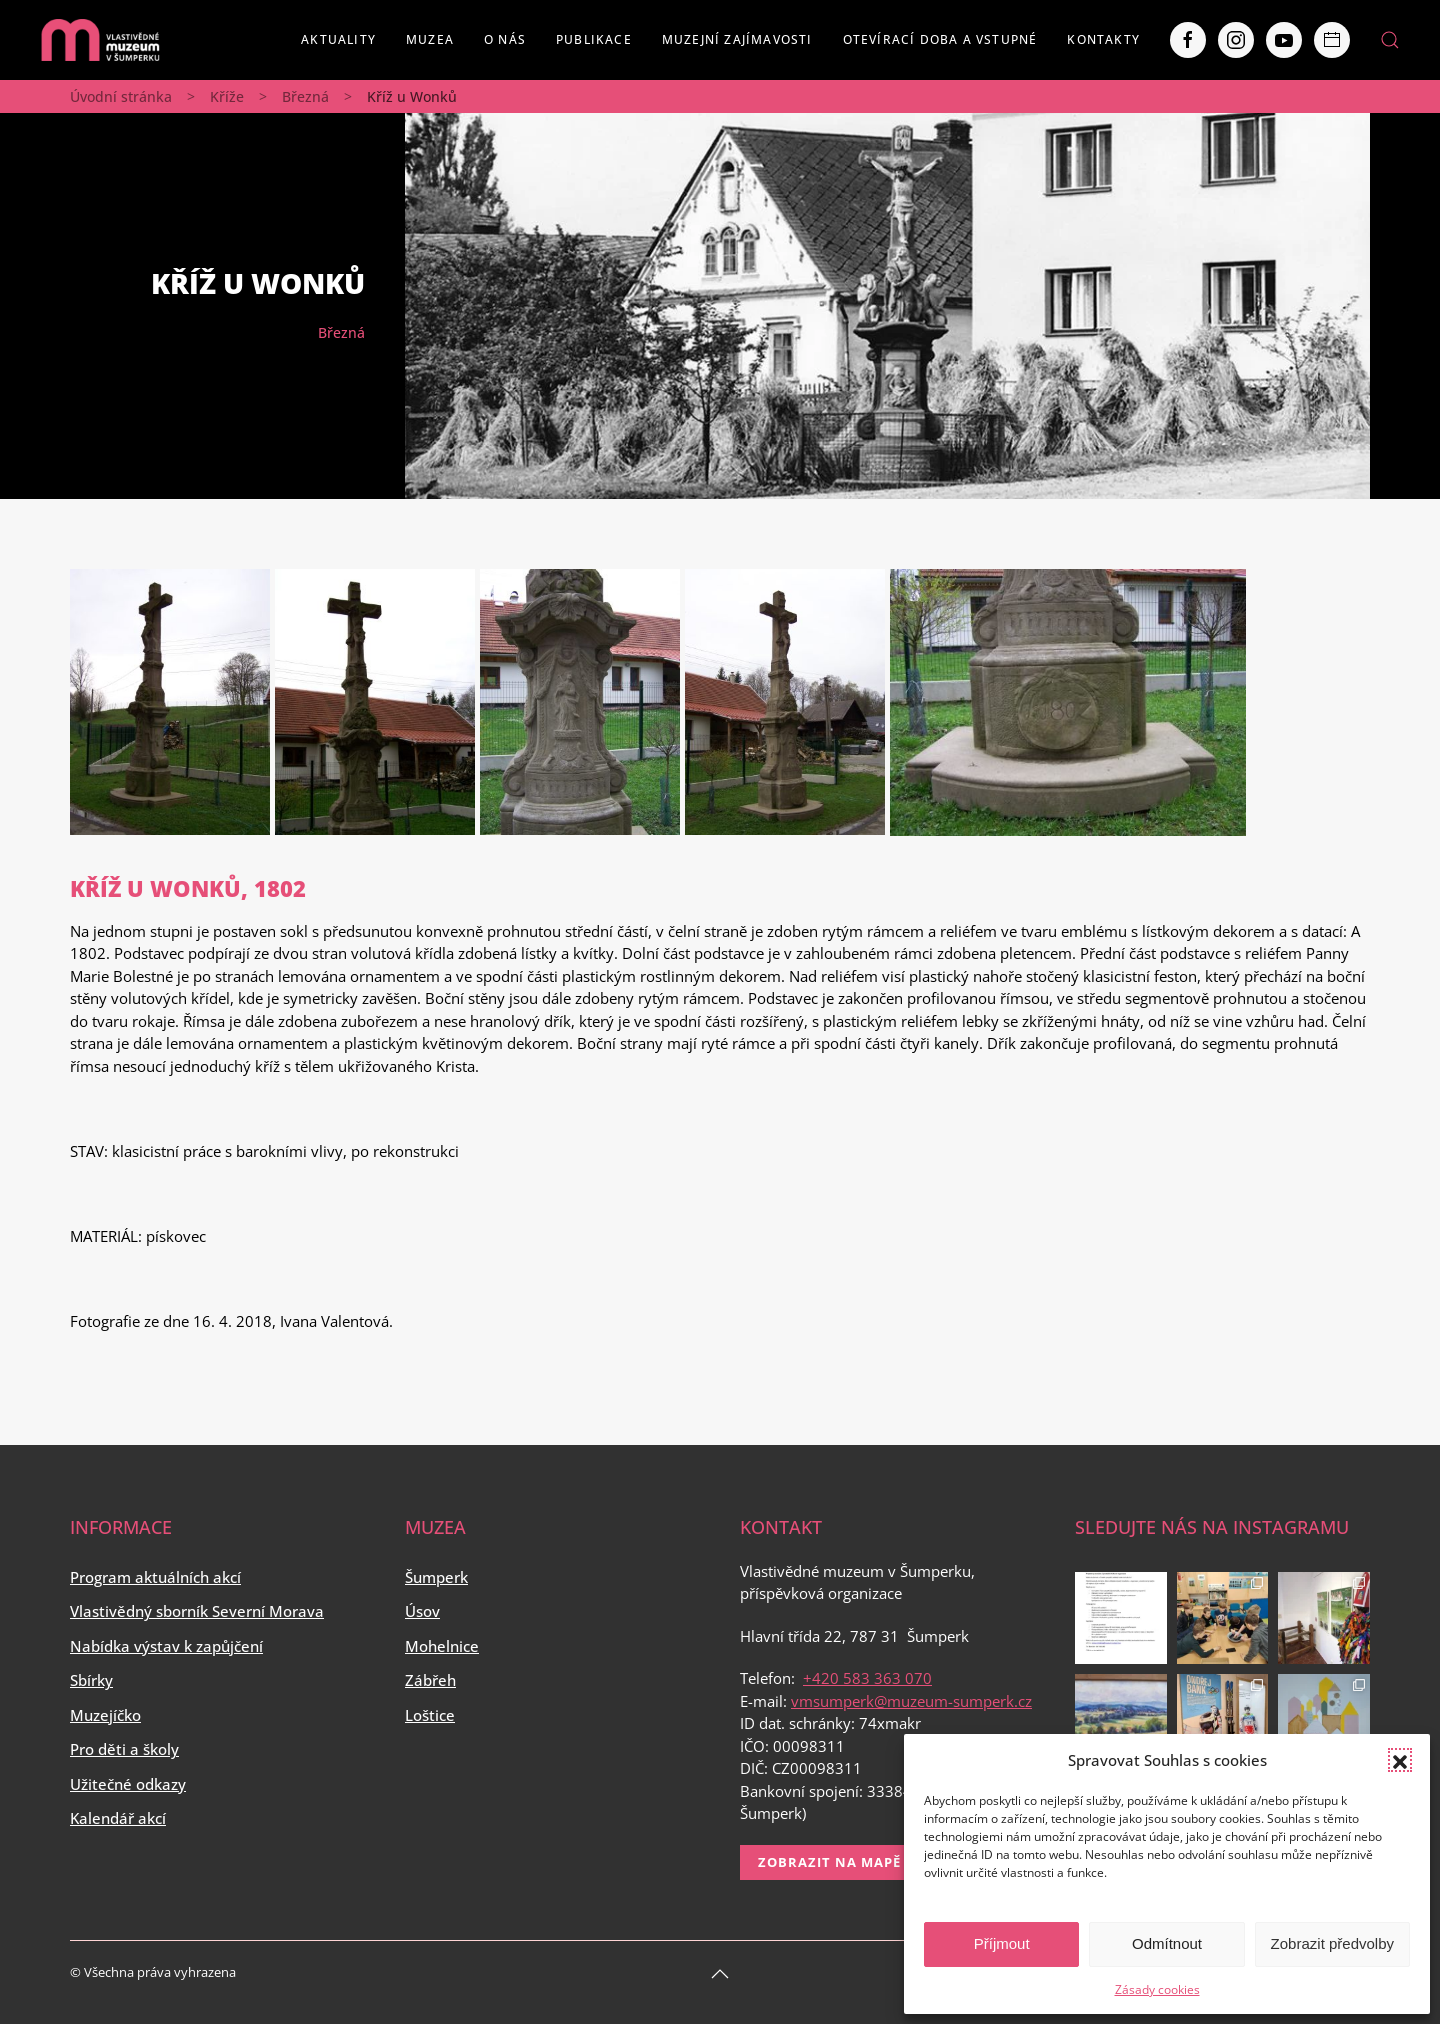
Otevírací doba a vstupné (940, 39)
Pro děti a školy (124, 1749)
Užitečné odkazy (128, 1784)
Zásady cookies (1157, 1989)
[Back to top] (720, 1974)
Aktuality (338, 39)
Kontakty (1103, 39)
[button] (1400, 1760)
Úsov (422, 1611)
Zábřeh (430, 1680)
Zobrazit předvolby (1332, 1943)
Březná (305, 96)
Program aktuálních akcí (155, 1577)
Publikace (594, 39)
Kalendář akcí (118, 1818)
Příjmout (1002, 1943)
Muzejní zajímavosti (737, 39)
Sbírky (91, 1680)
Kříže (227, 96)
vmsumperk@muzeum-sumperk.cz (911, 1701)
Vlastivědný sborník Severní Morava (197, 1611)
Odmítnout (1167, 1943)
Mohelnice (442, 1646)
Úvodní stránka (121, 96)
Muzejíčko (105, 1715)
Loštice (430, 1715)
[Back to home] (100, 40)
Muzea (430, 39)
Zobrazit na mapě (829, 1862)
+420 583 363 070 (867, 1678)
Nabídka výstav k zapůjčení (166, 1646)
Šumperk (436, 1577)
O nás (505, 39)
